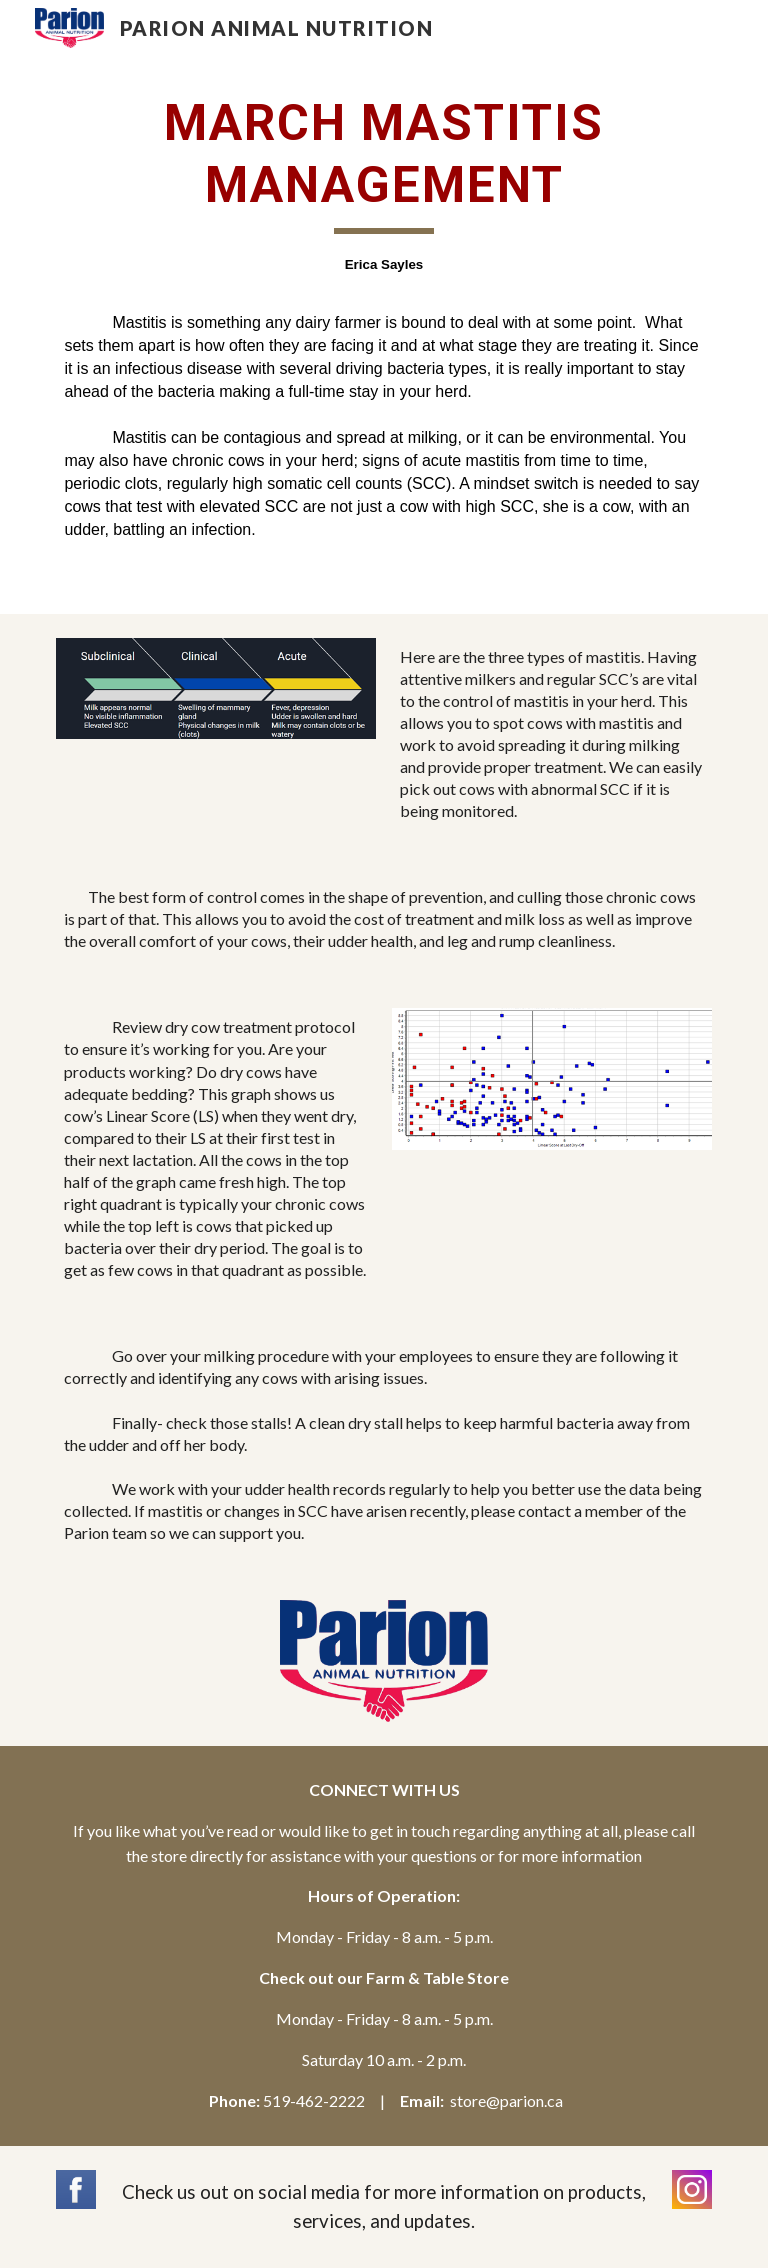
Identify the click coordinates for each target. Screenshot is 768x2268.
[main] (383, 317)
